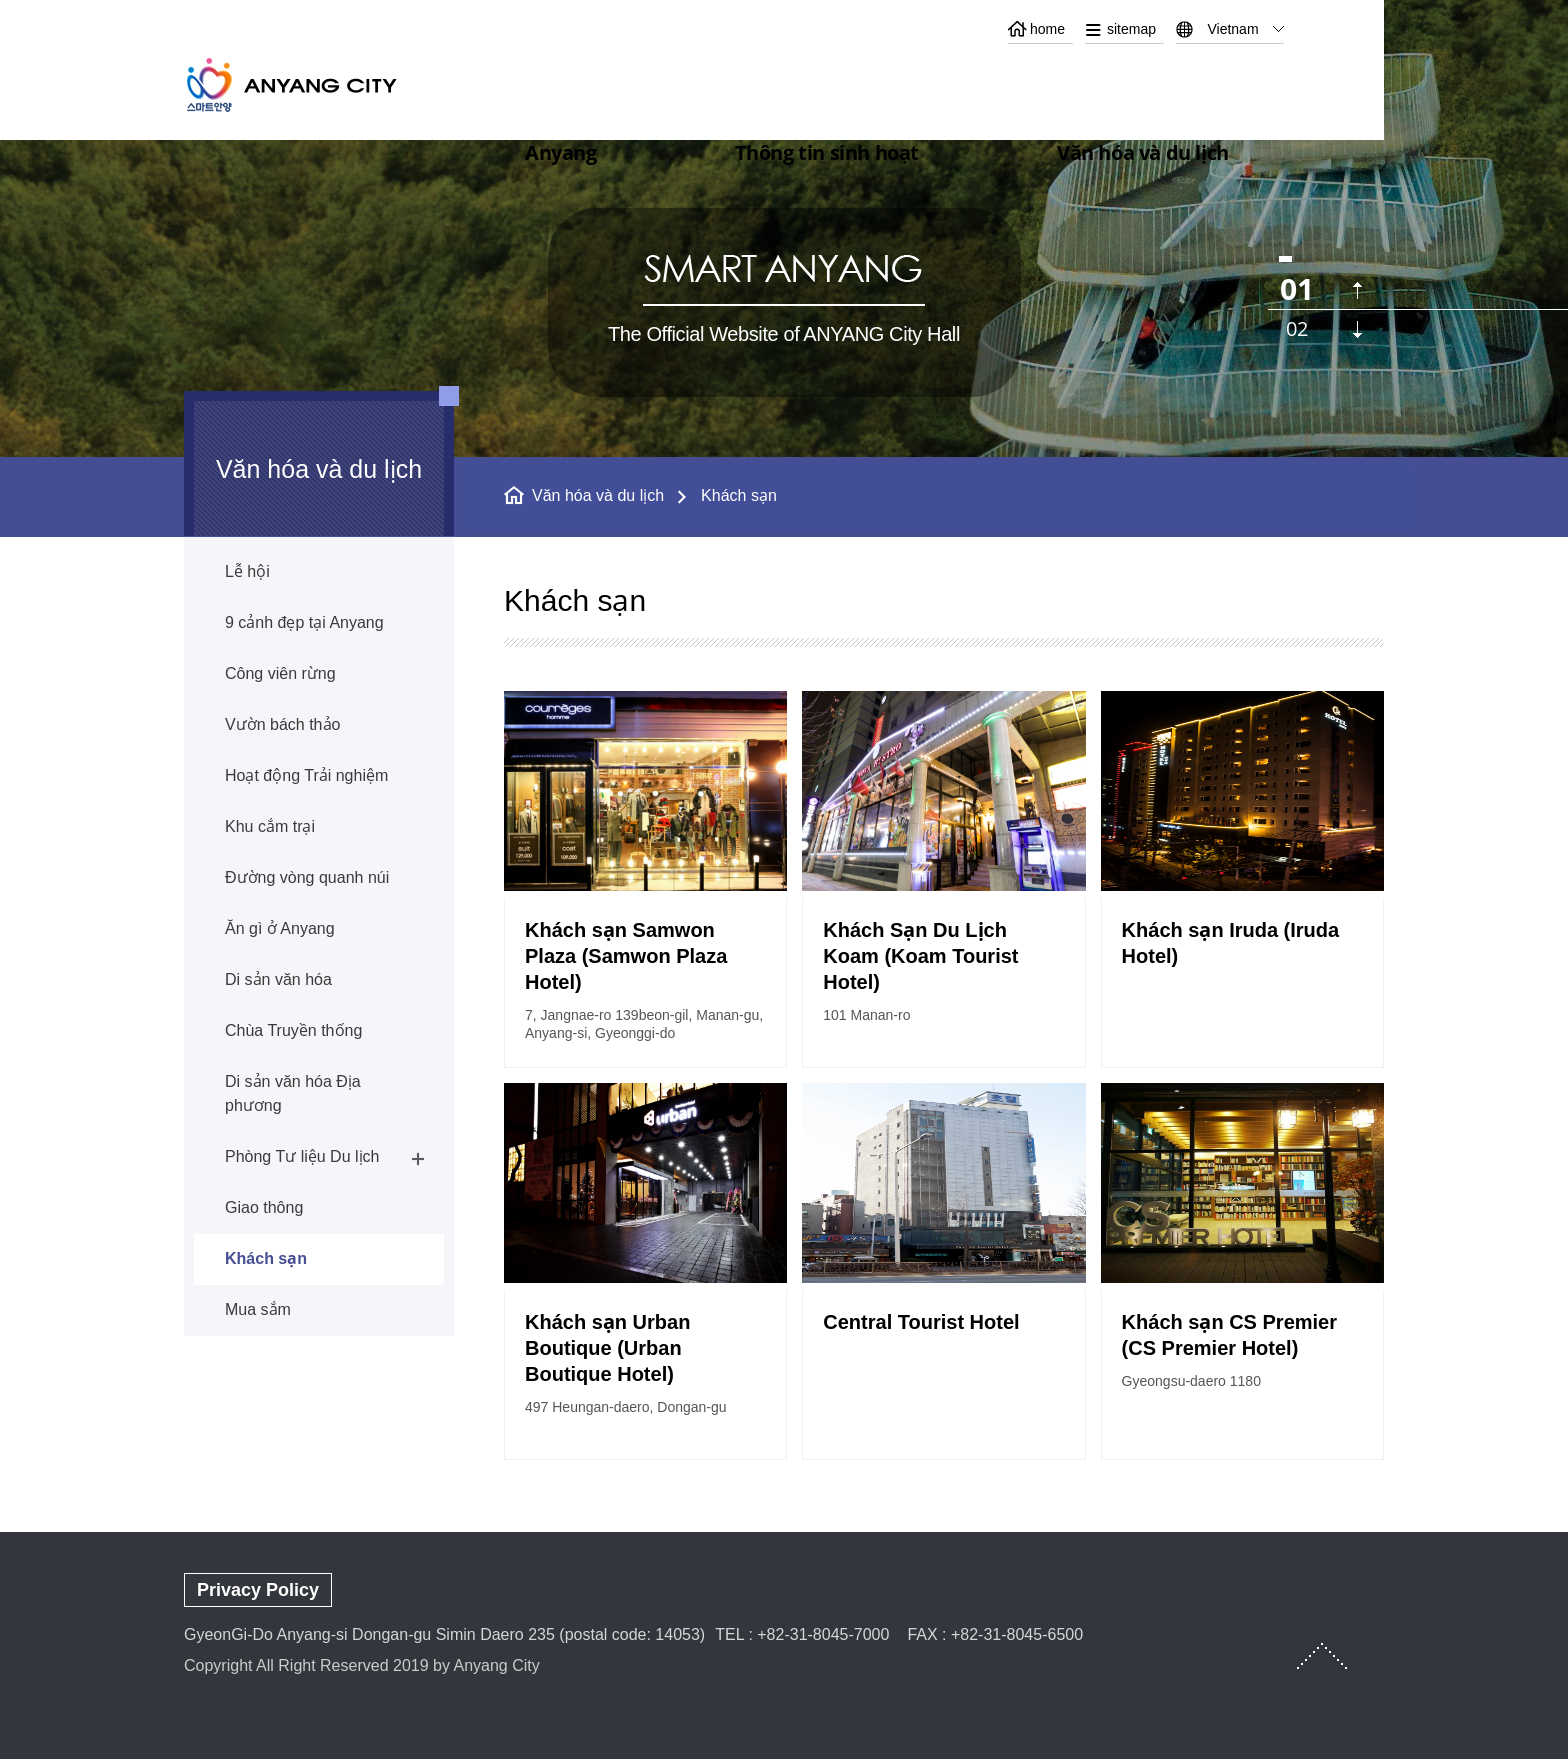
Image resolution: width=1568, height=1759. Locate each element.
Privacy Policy (258, 1590)
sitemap (1131, 29)
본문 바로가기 (784, 0)
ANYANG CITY (315, 84)
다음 (1357, 329)
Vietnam (1232, 29)
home (1047, 29)
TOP (1322, 1656)
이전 (1357, 290)
